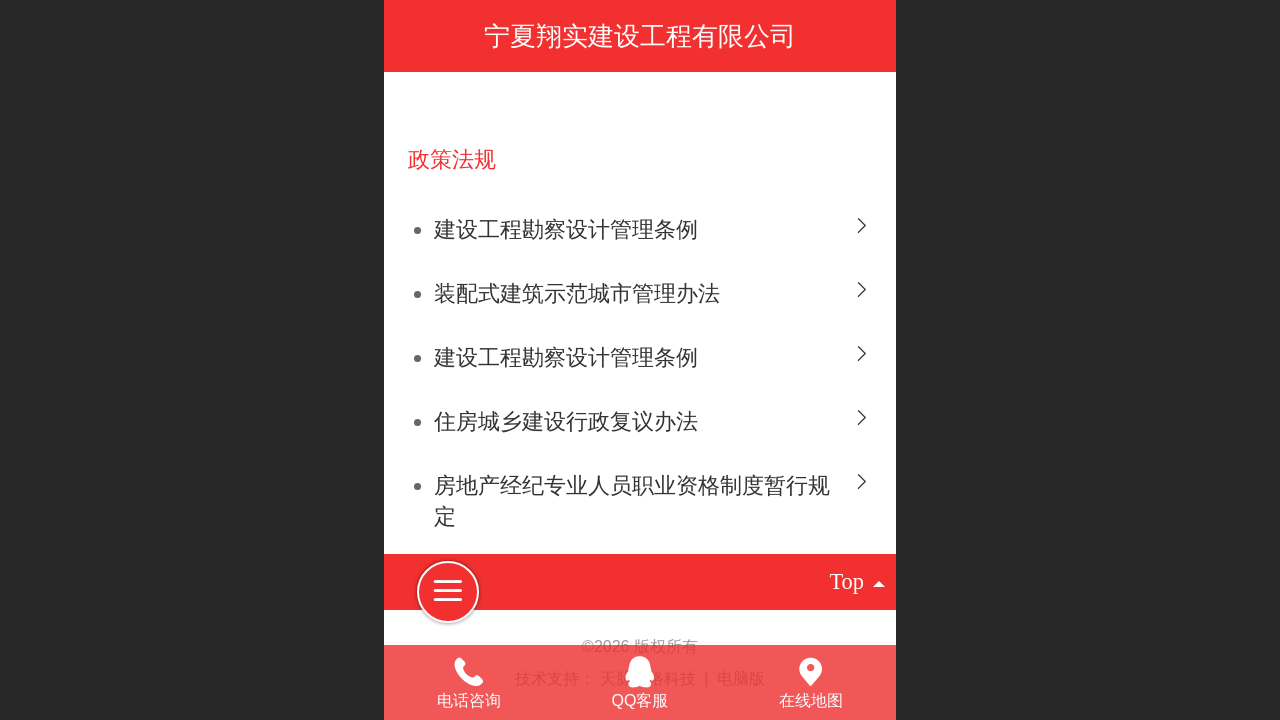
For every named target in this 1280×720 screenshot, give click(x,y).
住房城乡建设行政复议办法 (566, 421)
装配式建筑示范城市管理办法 (577, 293)
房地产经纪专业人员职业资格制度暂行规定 (632, 501)
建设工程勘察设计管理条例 (566, 229)
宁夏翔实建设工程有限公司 (640, 36)
